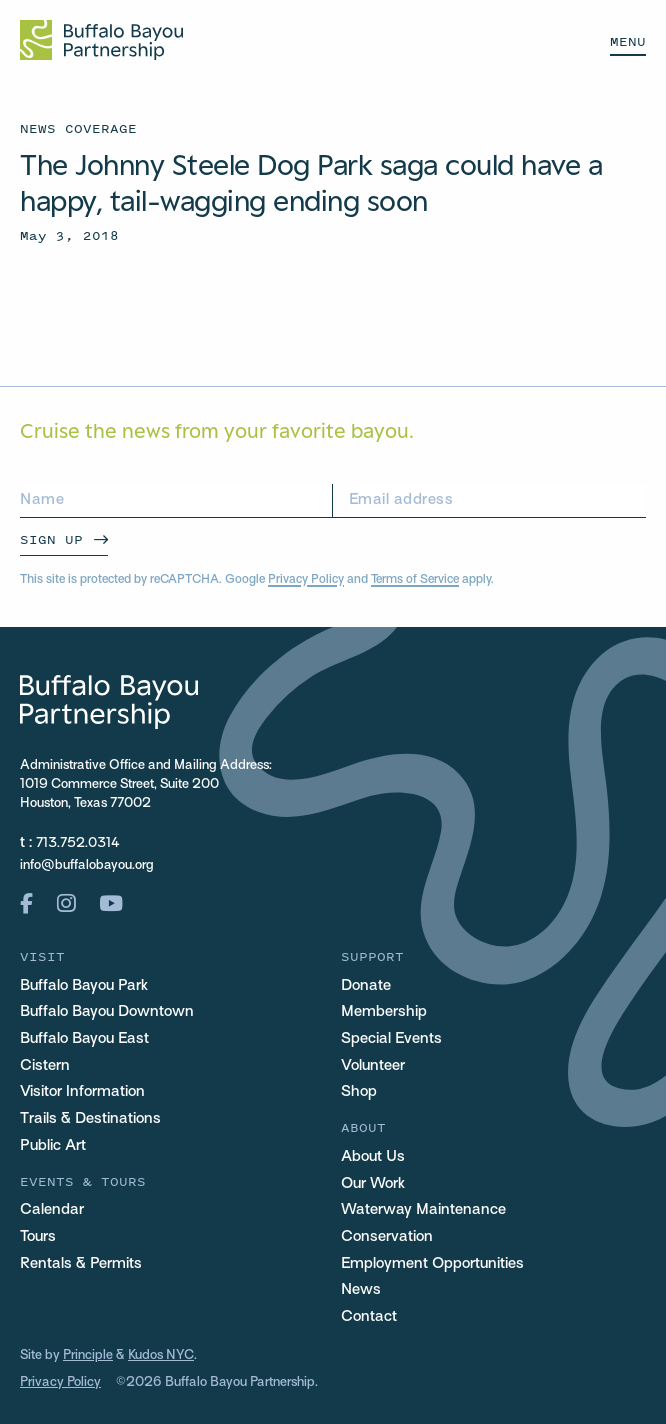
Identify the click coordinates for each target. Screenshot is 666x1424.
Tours (38, 1237)
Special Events (391, 1039)
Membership (384, 1012)
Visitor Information (82, 1092)
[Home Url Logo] (101, 40)
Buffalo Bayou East (84, 1039)
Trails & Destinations (90, 1119)
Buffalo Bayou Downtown (107, 1012)
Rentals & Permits (81, 1264)
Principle (88, 1355)
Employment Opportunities (432, 1264)
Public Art (53, 1146)
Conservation (387, 1237)
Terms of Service (415, 580)
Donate (366, 986)
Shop (359, 1092)
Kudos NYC (161, 1355)
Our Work (373, 1184)
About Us (373, 1157)
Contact (369, 1317)
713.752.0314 (78, 843)
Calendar (52, 1210)
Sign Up (51, 539)
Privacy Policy (306, 580)
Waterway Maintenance (423, 1210)
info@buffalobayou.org (87, 865)
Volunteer (373, 1066)
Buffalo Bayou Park (84, 986)
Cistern (45, 1066)
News (361, 1290)
